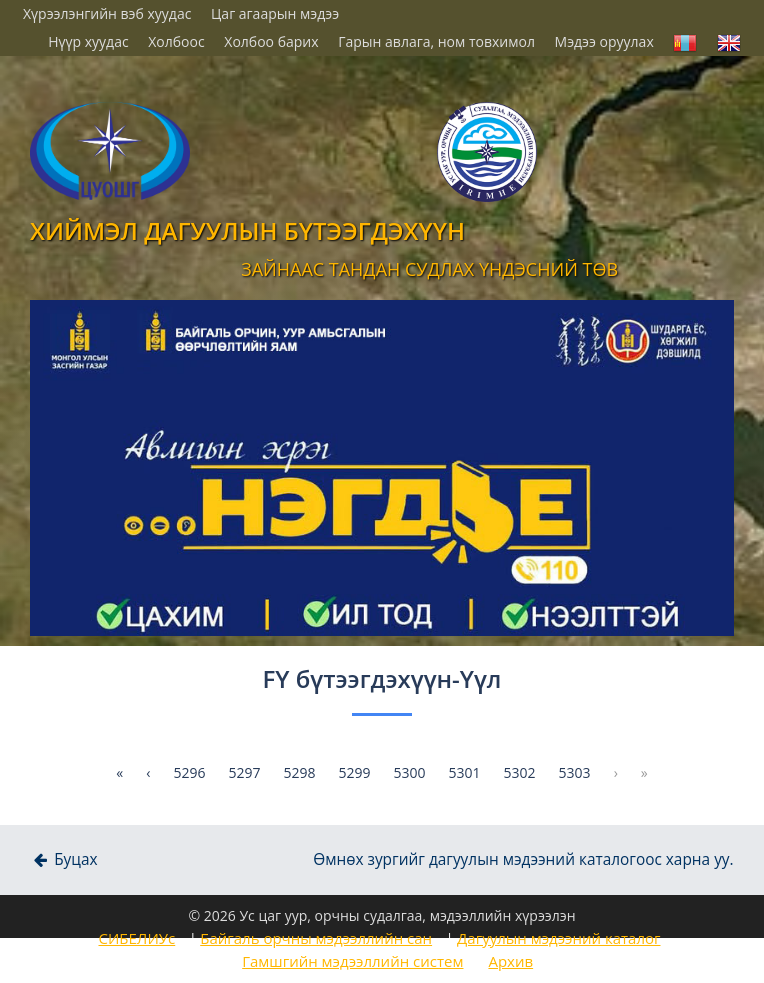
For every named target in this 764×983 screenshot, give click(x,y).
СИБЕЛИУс (136, 938)
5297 (244, 772)
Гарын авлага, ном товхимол (436, 41)
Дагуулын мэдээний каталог (558, 938)
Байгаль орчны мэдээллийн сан (316, 938)
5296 (189, 772)
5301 (465, 772)
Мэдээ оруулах (604, 41)
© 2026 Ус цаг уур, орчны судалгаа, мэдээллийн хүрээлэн (381, 915)
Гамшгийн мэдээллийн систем (352, 961)
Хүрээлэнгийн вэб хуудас (107, 13)
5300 (410, 772)
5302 (520, 772)
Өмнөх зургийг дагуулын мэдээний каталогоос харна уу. (523, 859)
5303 (575, 772)
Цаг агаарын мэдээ (275, 13)
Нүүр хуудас (88, 41)
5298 (299, 772)
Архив (510, 961)
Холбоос (176, 41)
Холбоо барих (271, 41)
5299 (354, 772)
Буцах (63, 859)
